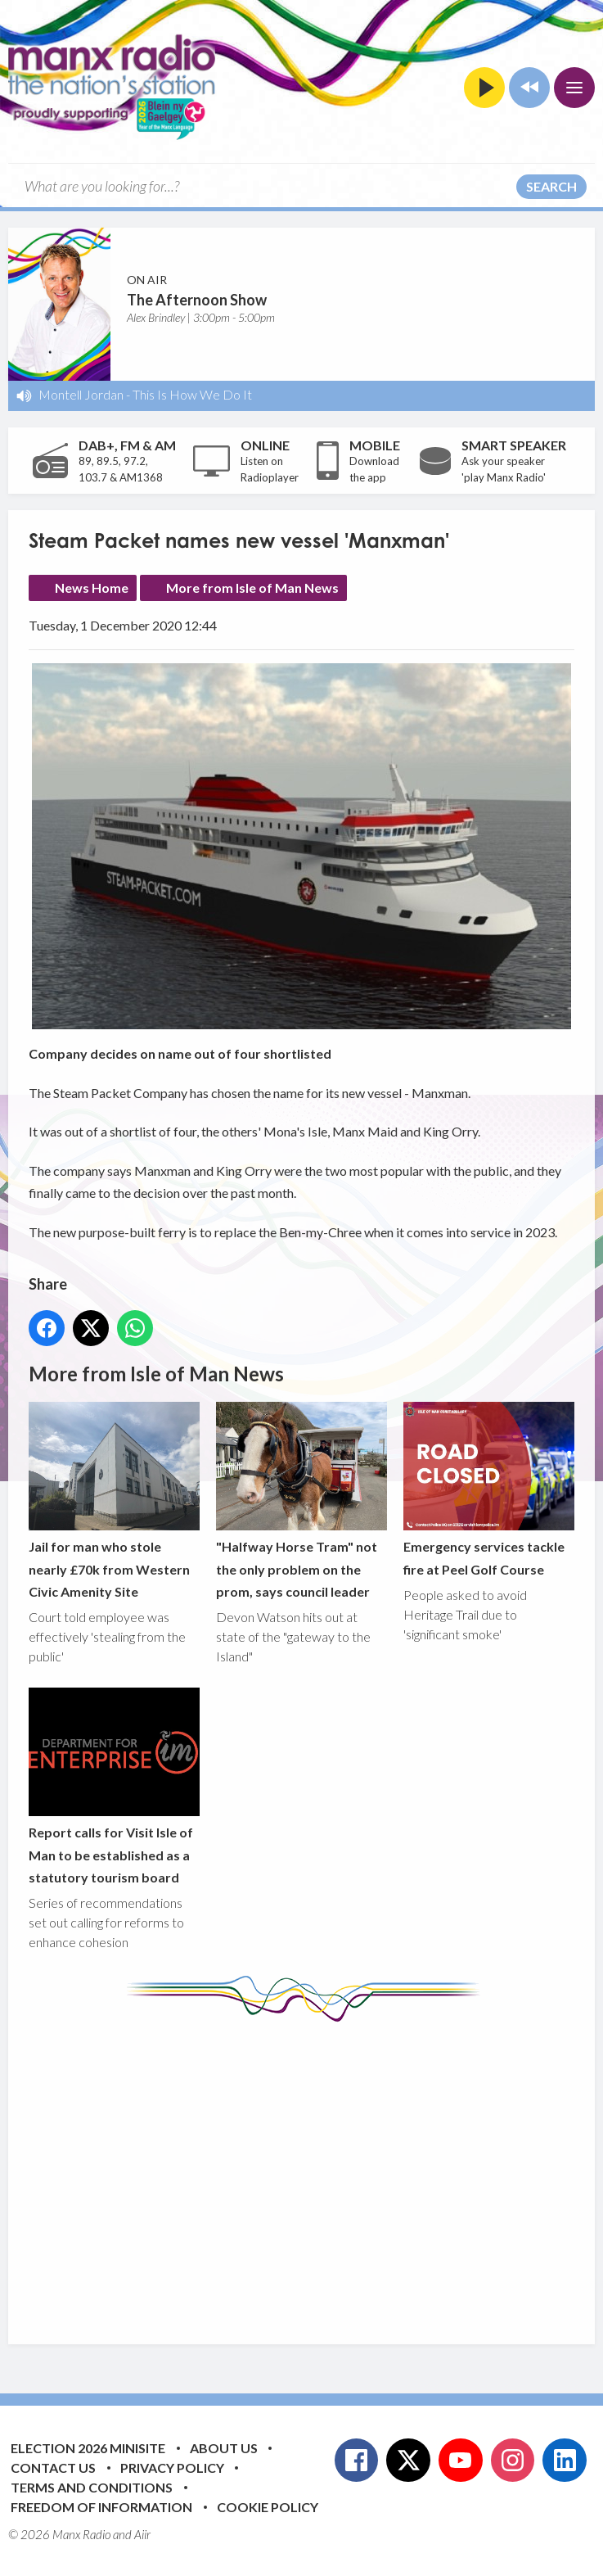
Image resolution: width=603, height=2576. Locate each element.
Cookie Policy (267, 2507)
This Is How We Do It (192, 394)
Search (551, 186)
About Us (224, 2448)
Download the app (374, 469)
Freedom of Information (101, 2507)
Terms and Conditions (92, 2487)
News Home (91, 587)
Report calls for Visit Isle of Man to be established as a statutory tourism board (114, 1787)
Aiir (142, 2534)
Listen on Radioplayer (270, 469)
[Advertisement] (316, 2170)
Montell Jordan (81, 394)
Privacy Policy (172, 2467)
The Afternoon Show (197, 300)
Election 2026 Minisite (88, 2448)
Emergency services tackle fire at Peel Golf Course (488, 1490)
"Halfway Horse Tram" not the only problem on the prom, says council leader (301, 1501)
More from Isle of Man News (252, 587)
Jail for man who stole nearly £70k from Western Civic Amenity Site (114, 1501)
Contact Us (53, 2467)
